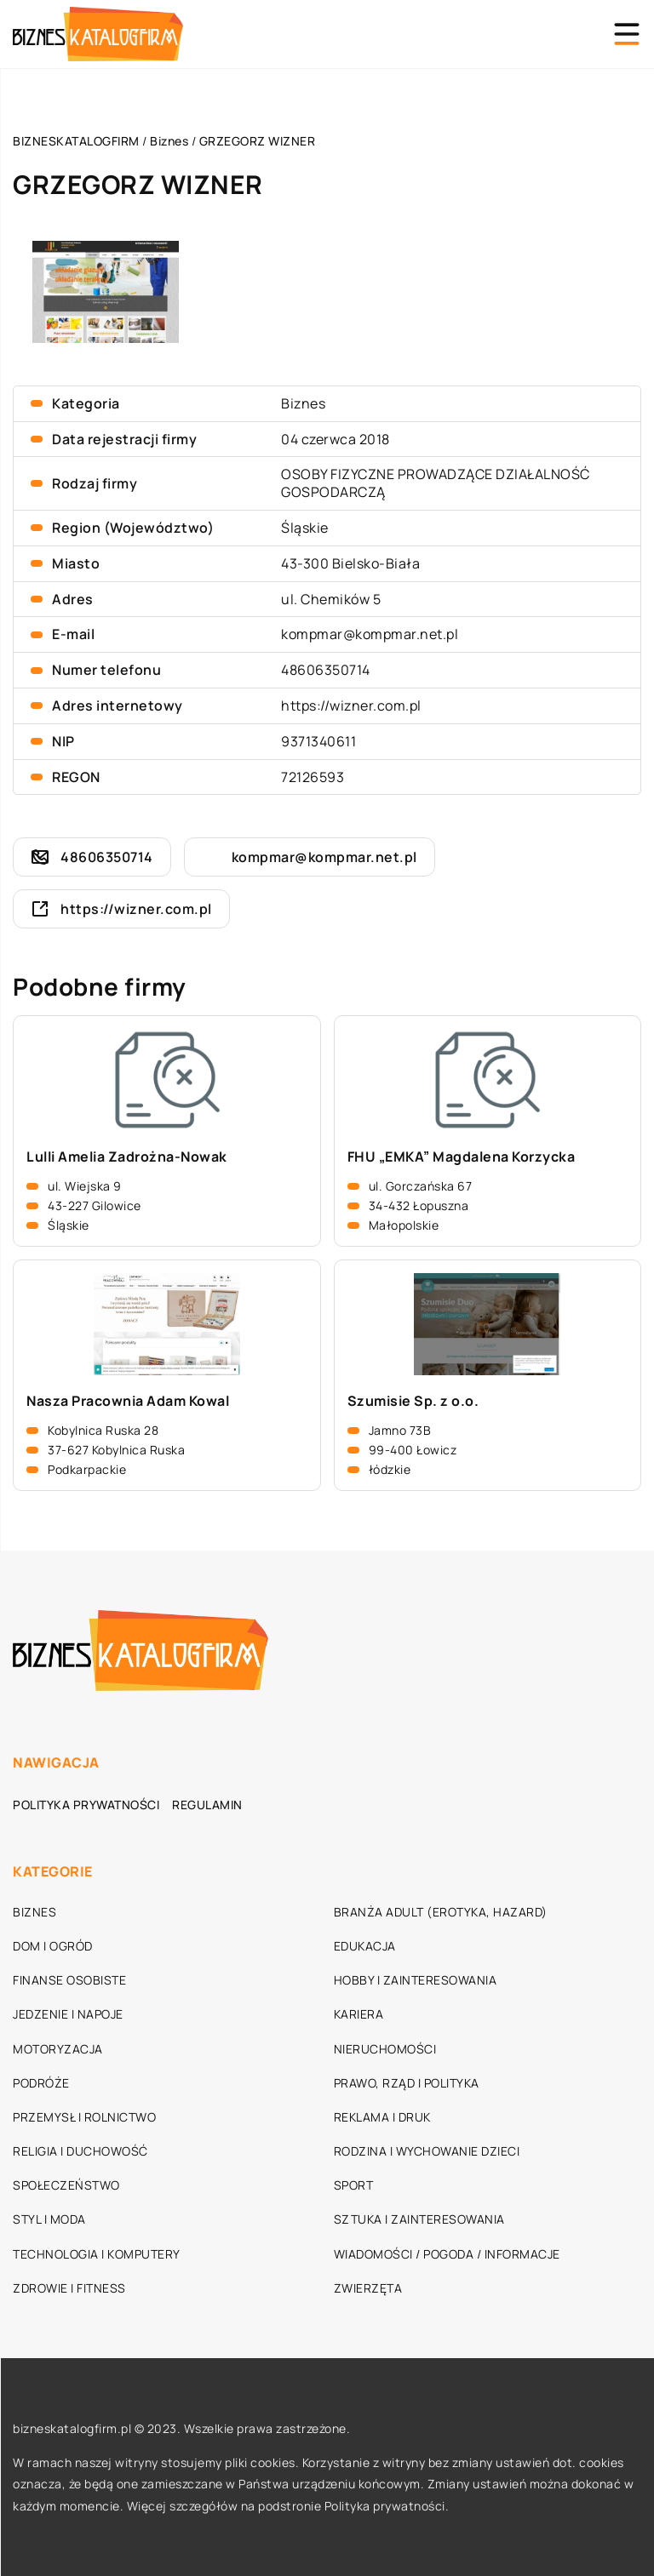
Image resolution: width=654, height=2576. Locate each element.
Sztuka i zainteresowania (419, 2219)
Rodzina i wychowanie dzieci (427, 2151)
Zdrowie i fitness (69, 2288)
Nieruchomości (385, 2049)
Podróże (41, 2083)
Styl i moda (49, 2219)
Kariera (359, 2014)
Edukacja (365, 1946)
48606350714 (325, 669)
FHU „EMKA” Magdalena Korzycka (461, 1157)
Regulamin (207, 1804)
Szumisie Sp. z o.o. (413, 1401)
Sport (354, 2185)
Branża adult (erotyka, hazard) (441, 1912)
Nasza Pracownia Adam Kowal (127, 1401)
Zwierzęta (368, 2288)
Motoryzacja (58, 2049)
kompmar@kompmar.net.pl (369, 634)
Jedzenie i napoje (68, 2014)
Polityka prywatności (86, 1804)
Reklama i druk (382, 2117)
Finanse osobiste (69, 1980)
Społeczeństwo (66, 2185)
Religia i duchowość (80, 2151)
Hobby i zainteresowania (415, 1980)
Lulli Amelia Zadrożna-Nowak (126, 1157)
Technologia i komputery (97, 2254)
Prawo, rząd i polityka (406, 2083)
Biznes (303, 403)
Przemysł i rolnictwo (84, 2117)
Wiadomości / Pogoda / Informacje (447, 2254)
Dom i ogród (53, 1946)
